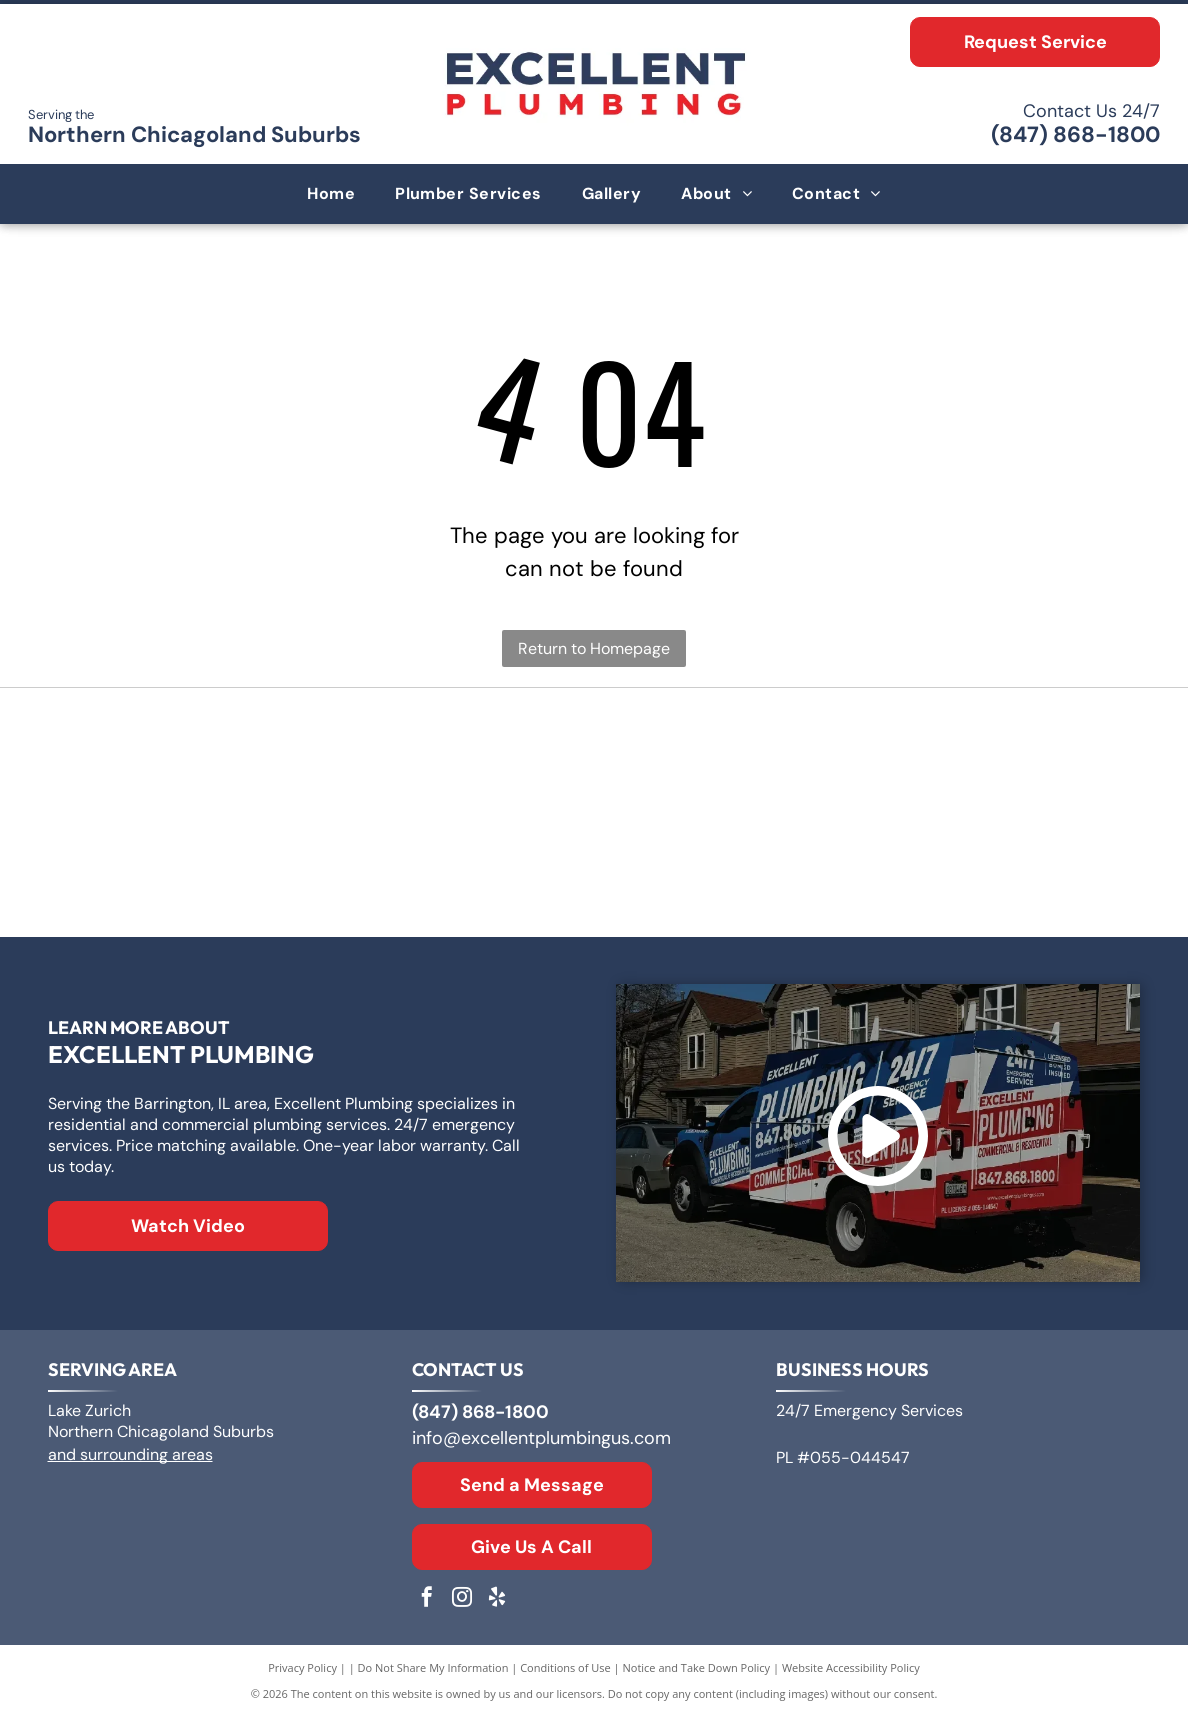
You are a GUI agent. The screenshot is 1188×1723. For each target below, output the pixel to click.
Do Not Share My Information (433, 1672)
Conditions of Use (565, 1672)
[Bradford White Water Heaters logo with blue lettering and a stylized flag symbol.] (954, 760)
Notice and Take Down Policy (697, 1672)
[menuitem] (331, 194)
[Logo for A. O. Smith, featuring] (594, 760)
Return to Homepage (594, 648)
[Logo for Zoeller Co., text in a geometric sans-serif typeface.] (233, 760)
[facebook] (427, 1604)
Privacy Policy (302, 1672)
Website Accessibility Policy (851, 1672)
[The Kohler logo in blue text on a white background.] (594, 870)
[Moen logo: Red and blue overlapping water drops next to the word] (954, 870)
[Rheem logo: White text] (233, 870)
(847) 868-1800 (1075, 134)
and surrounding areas (130, 1459)
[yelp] (497, 1604)
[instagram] (462, 1604)
